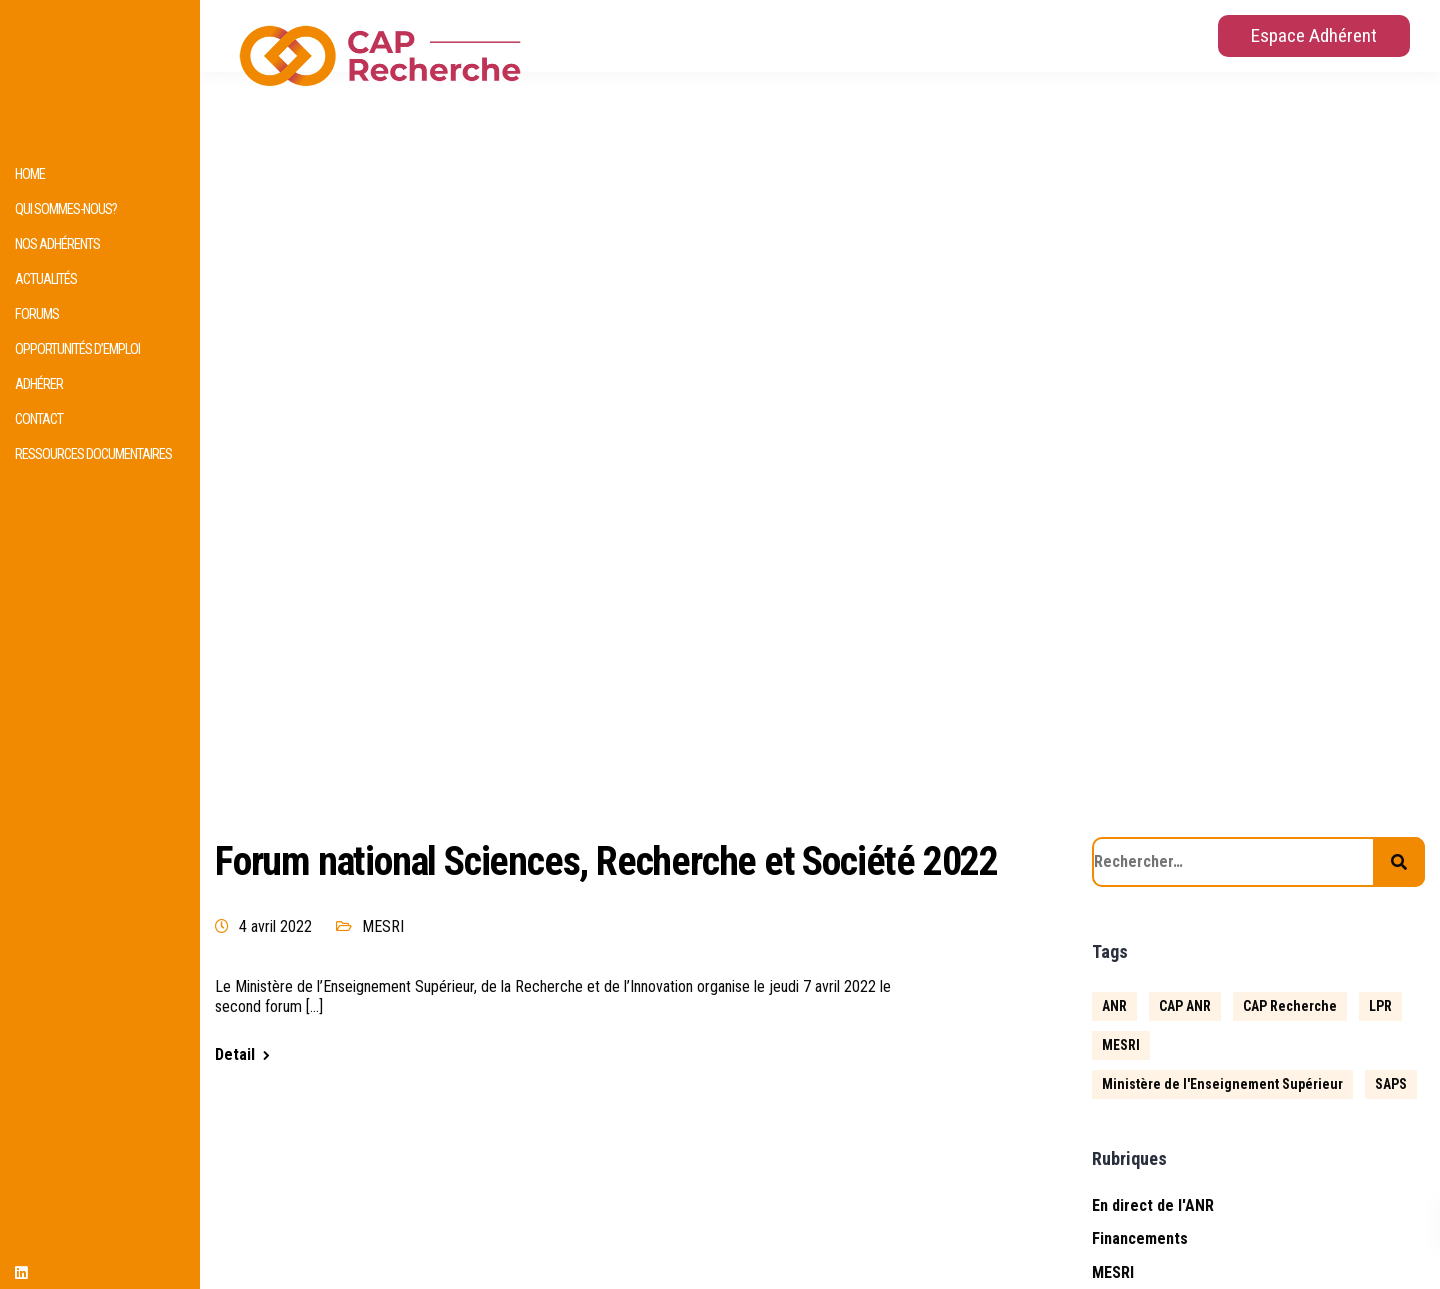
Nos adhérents (57, 244)
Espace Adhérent (1314, 35)
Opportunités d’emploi (77, 349)
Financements (1140, 1238)
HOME (30, 174)
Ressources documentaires (93, 454)
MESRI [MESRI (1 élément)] (1121, 1045)
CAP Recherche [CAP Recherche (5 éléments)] (1290, 1006)
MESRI (383, 926)
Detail (235, 1055)
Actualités (46, 279)
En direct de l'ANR (1153, 1205)
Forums (37, 314)
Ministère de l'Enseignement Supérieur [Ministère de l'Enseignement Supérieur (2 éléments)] (1222, 1084)
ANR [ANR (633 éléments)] (1114, 1006)
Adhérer (39, 384)
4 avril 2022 (275, 926)
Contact (39, 419)
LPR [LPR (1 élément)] (1380, 1006)
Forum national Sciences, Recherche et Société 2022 (606, 861)
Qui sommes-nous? (66, 209)
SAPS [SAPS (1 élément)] (1391, 1084)
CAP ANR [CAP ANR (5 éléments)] (1185, 1006)
